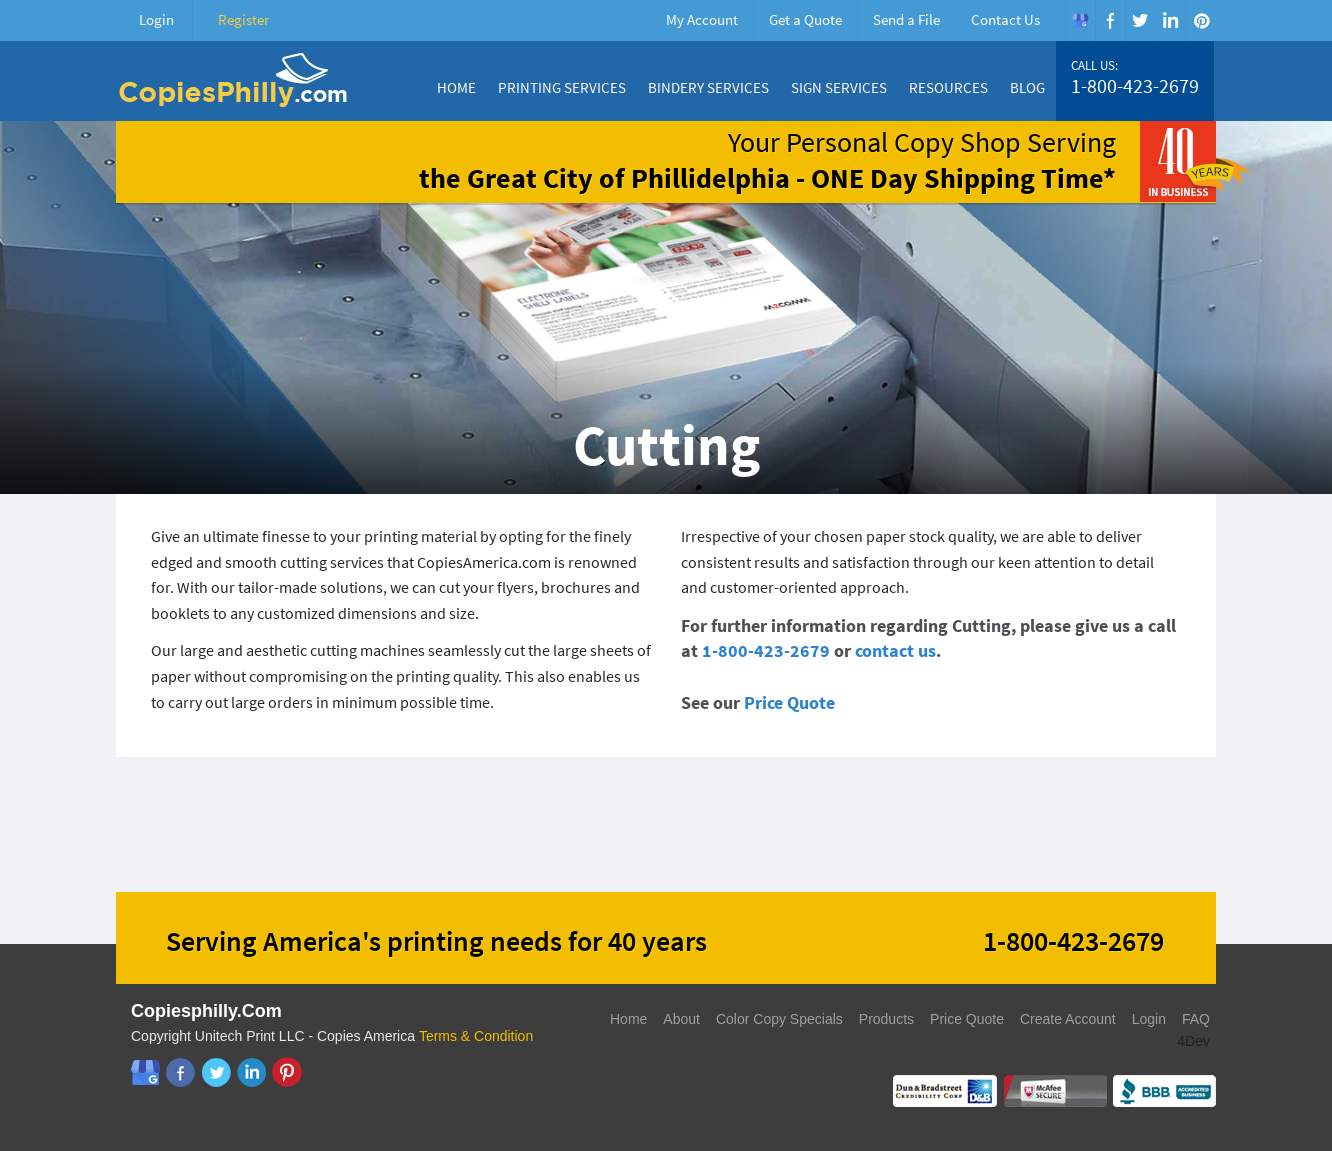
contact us (895, 650)
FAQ (1196, 1019)
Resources (948, 87)
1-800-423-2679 (1135, 86)
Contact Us (1005, 19)
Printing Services (562, 87)
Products (886, 1019)
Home (456, 87)
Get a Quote (805, 19)
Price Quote (789, 702)
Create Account (1068, 1019)
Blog (1027, 87)
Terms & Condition (476, 1036)
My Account (702, 19)
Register (243, 19)
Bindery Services (708, 87)
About (681, 1019)
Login (156, 19)
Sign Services (839, 87)
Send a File (906, 19)
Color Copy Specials (779, 1019)
